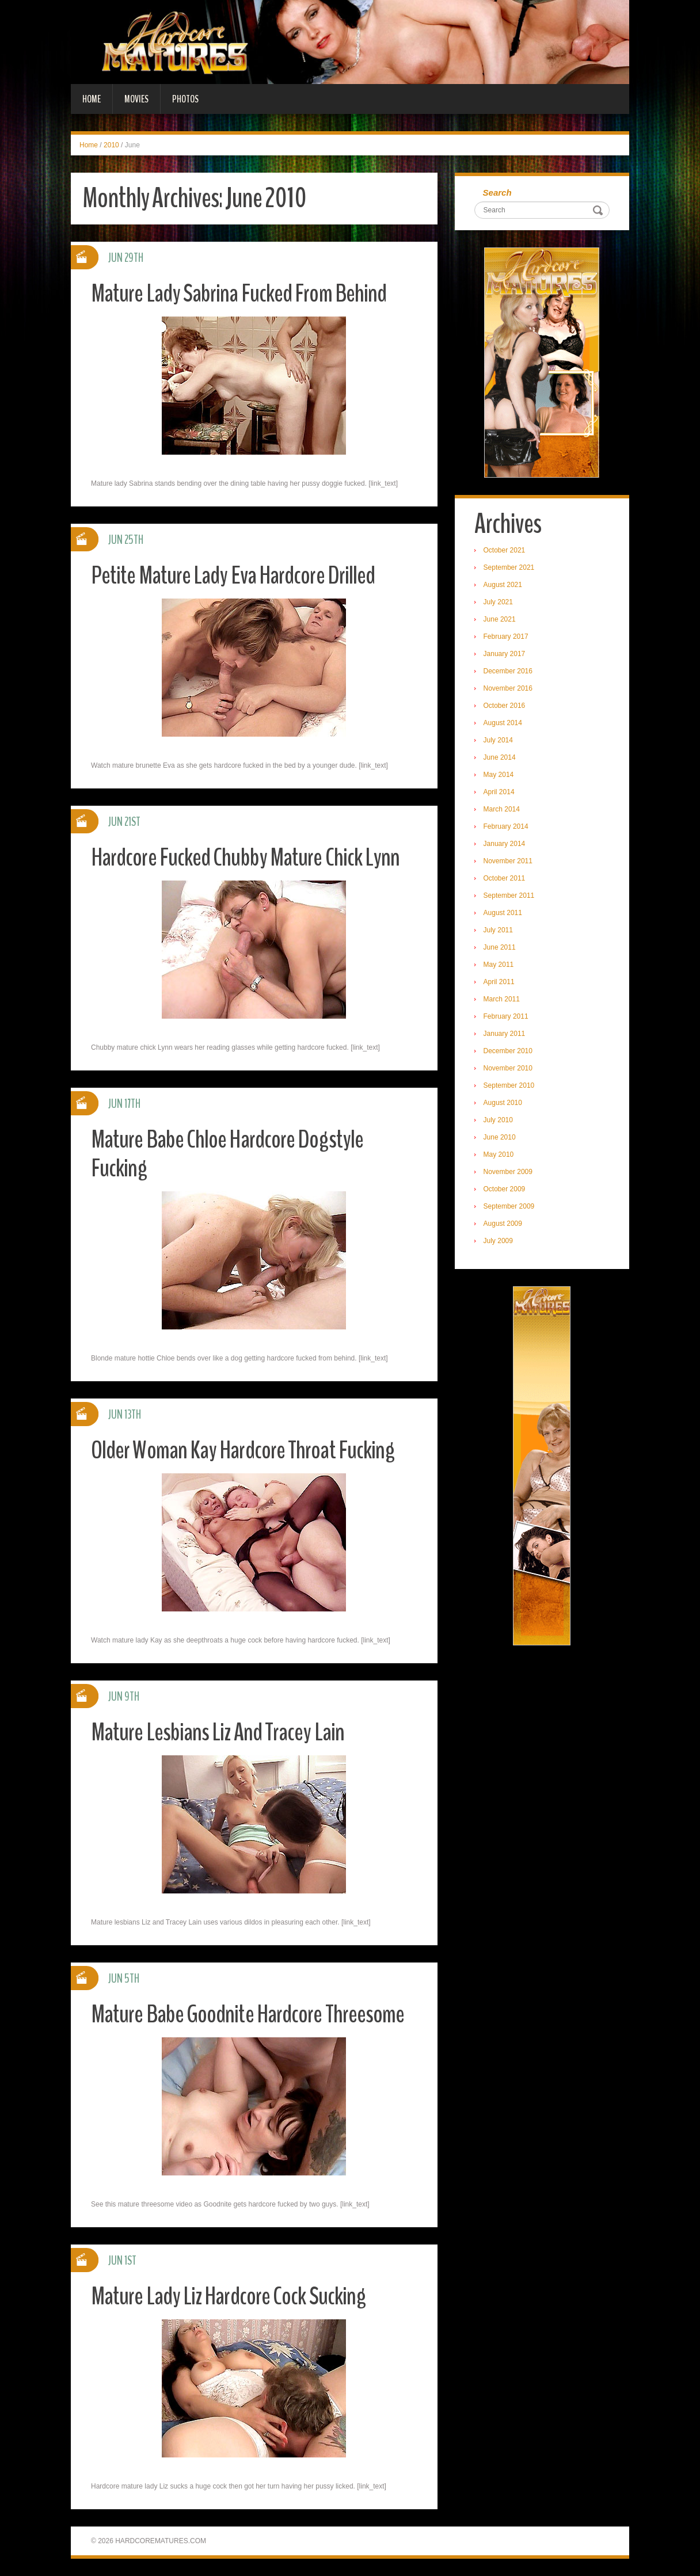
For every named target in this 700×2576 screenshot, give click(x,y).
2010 (111, 145)
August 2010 (503, 1103)
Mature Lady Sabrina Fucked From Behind (240, 293)
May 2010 (499, 1155)
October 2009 (505, 1190)
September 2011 (509, 896)
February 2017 (506, 637)
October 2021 (505, 551)
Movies (136, 99)
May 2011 (499, 965)
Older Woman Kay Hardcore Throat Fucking (245, 1450)
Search (498, 193)
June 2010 (500, 1138)
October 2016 (505, 706)
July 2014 (498, 741)
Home (91, 99)
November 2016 (508, 689)
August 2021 (503, 585)
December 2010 (508, 1051)
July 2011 (498, 931)
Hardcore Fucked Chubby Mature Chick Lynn (246, 857)
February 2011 (506, 1017)
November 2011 (508, 862)
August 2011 (503, 913)
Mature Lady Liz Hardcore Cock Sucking (230, 2296)
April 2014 (499, 792)
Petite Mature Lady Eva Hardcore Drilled (235, 575)
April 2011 (499, 982)
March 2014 (502, 810)
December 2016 (508, 672)
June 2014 (500, 758)
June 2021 (500, 620)
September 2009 (509, 1207)
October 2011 (505, 879)
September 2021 (509, 568)
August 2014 (503, 723)
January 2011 (505, 1034)
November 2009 (508, 1172)
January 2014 (505, 844)
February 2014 (506, 827)
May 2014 (499, 775)
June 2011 (500, 948)
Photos (185, 99)
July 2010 (498, 1120)
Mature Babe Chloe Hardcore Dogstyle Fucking (228, 1154)
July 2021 (498, 603)
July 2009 (498, 1241)
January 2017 (505, 654)
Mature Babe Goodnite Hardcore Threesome (250, 2014)
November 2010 (508, 1069)
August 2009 (503, 1224)
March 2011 (502, 1000)
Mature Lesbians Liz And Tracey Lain (219, 1732)
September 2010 (509, 1086)
